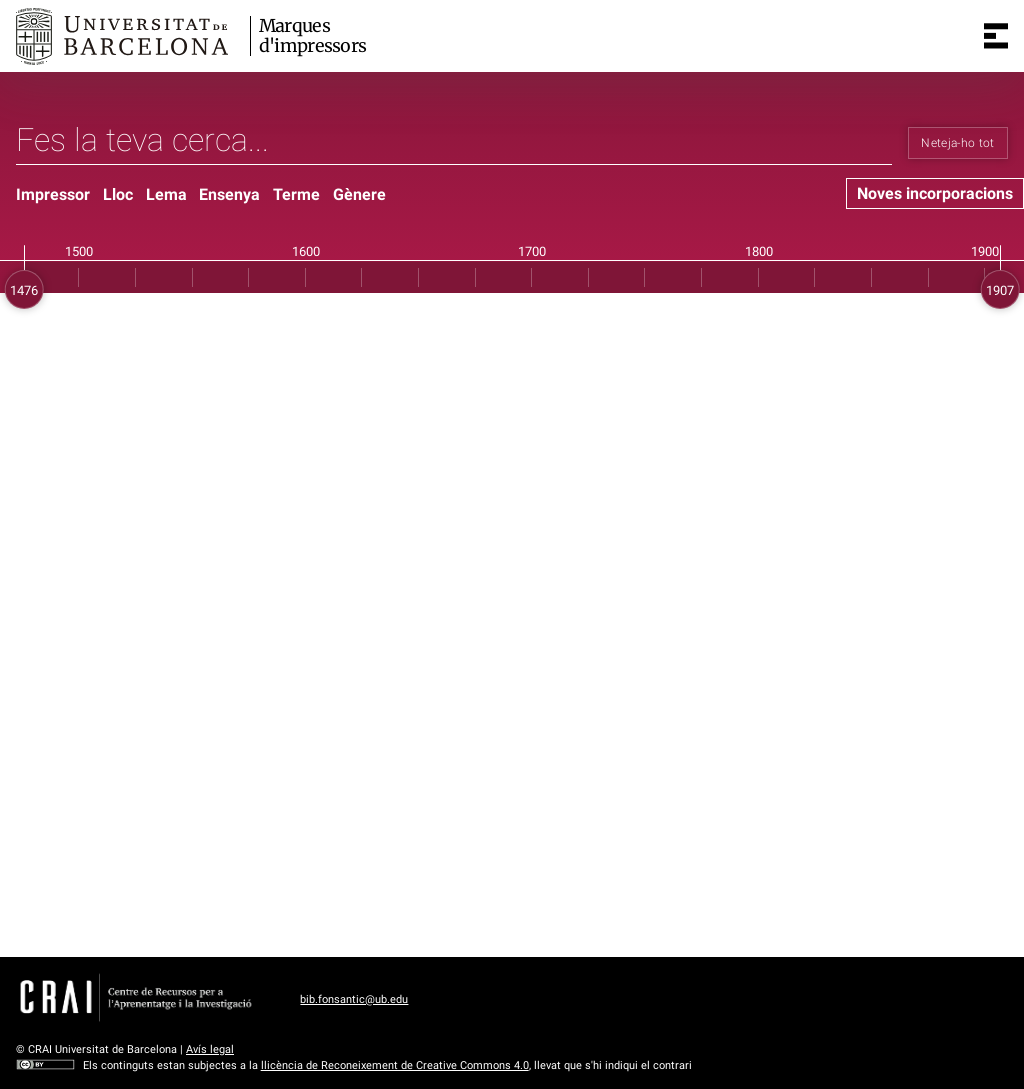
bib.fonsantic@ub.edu (354, 999)
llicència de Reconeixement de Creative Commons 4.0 (395, 1065)
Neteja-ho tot (958, 143)
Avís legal (210, 1049)
